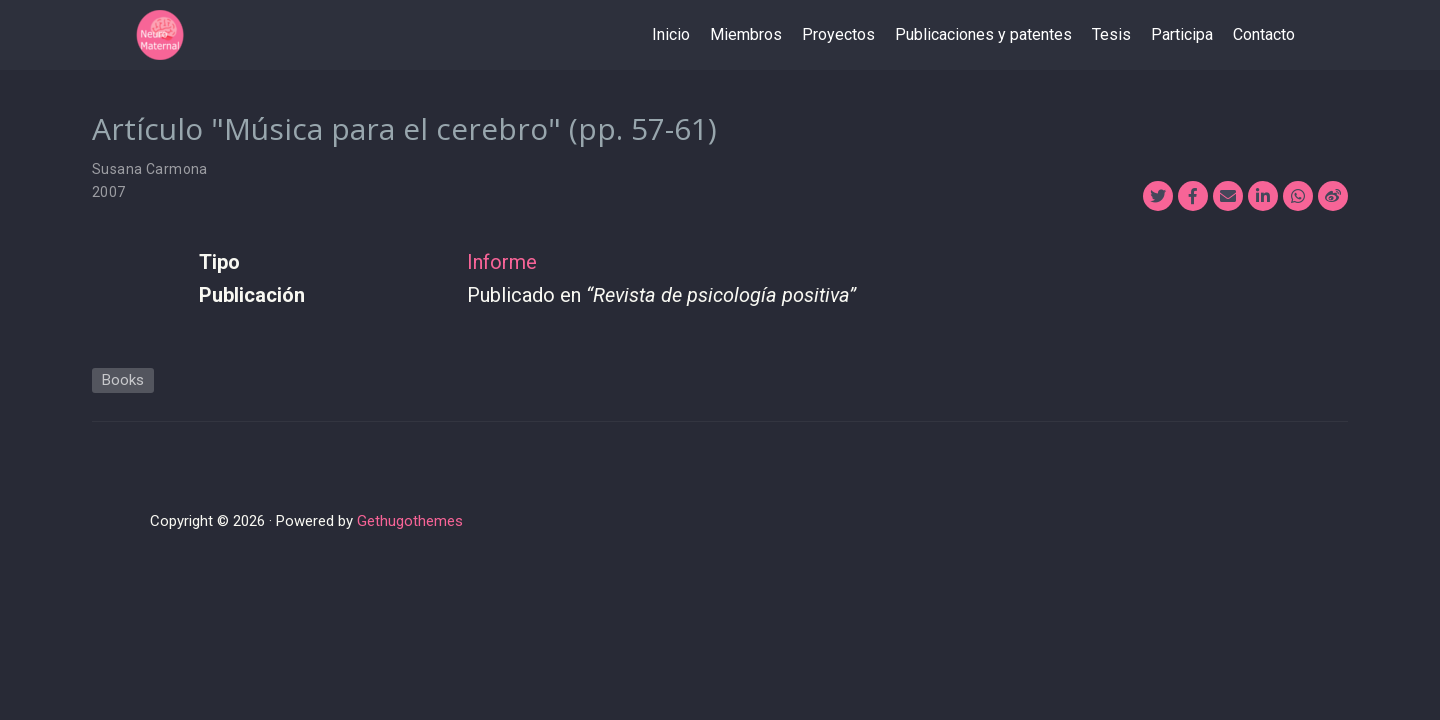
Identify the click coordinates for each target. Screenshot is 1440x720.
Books (123, 380)
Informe (502, 262)
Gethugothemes (410, 521)
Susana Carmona (150, 169)
